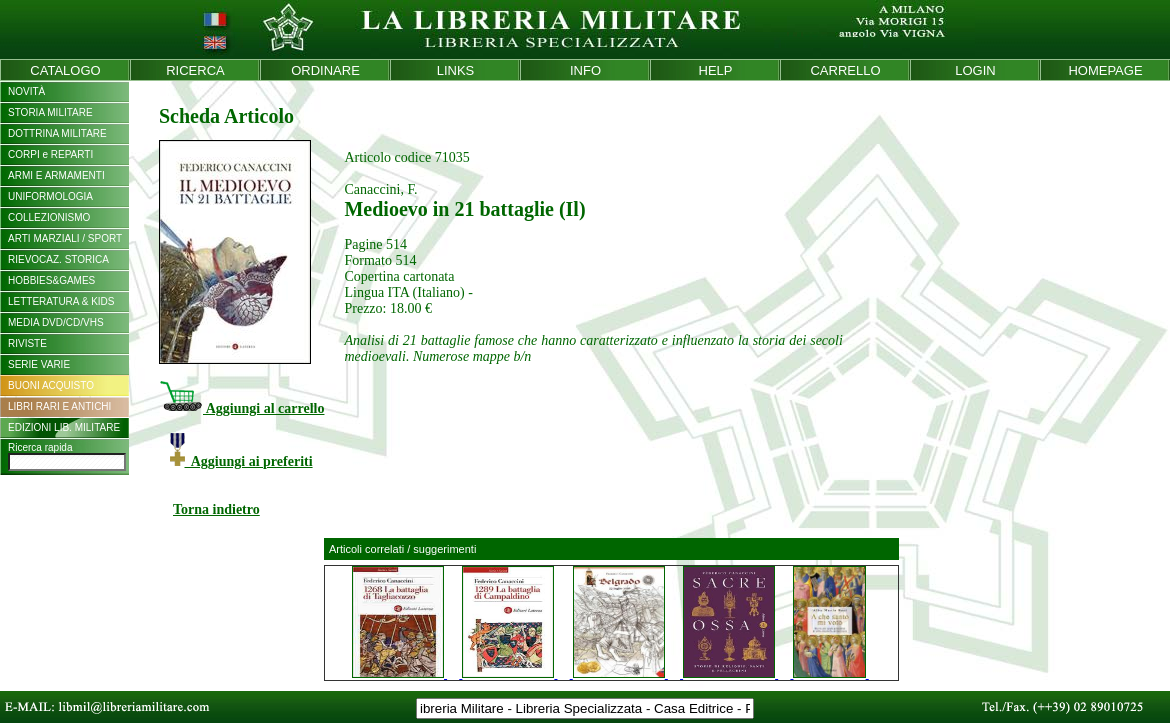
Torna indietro (216, 509)
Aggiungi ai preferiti (241, 461)
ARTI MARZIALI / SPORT (65, 238)
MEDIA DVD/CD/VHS (56, 322)
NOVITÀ (26, 91)
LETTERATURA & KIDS (61, 301)
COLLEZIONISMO (49, 217)
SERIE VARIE (39, 364)
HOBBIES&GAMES (51, 280)
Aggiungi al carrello (241, 408)
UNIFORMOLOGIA (50, 196)
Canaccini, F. (380, 189)
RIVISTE (27, 343)
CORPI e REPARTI (50, 154)
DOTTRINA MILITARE (57, 133)
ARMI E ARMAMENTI (56, 175)
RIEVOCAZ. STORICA (58, 259)
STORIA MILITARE (50, 112)
